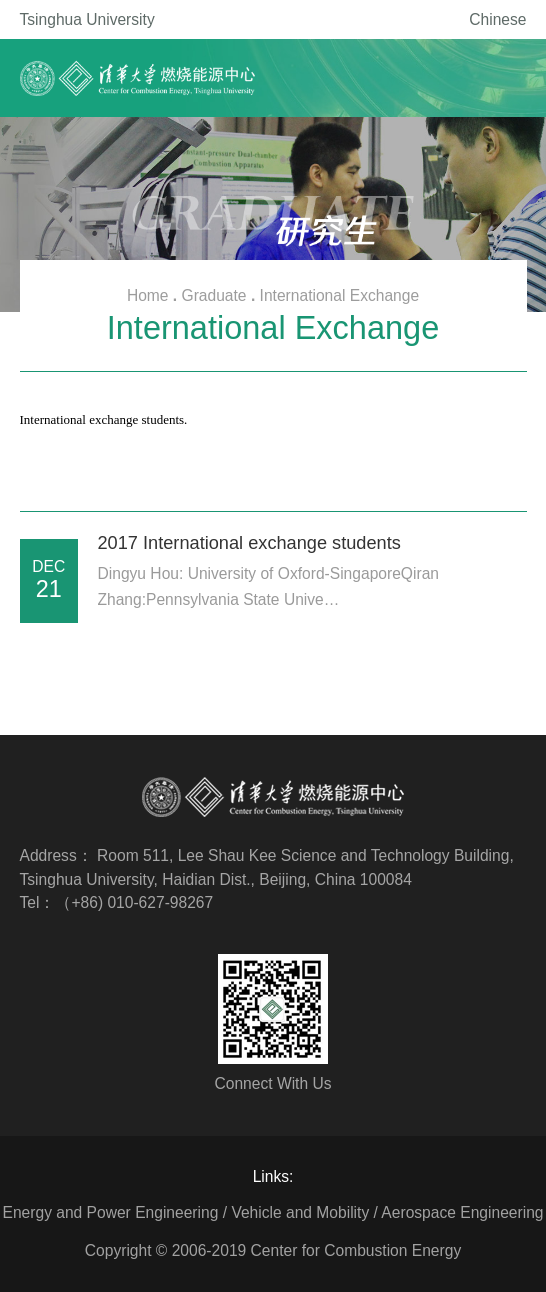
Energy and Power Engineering (111, 1212)
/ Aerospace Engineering (459, 1212)
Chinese (497, 19)
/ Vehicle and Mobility (296, 1212)
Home (148, 295)
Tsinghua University (87, 19)
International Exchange (340, 295)
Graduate (214, 295)
